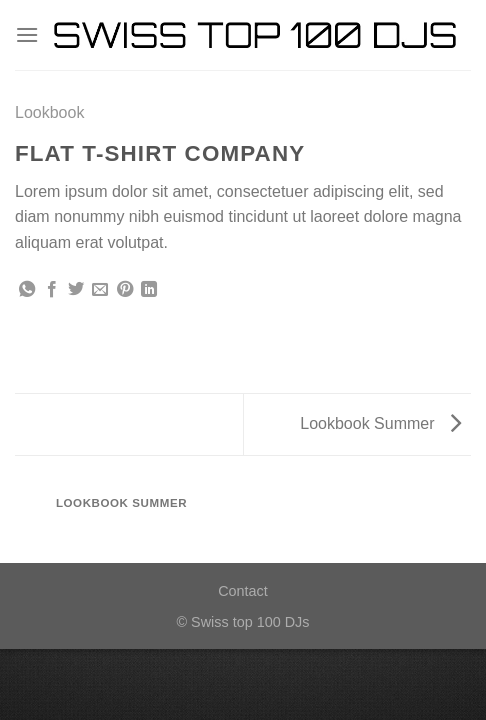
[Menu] (27, 34)
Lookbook (49, 112)
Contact (243, 591)
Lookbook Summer (380, 423)
